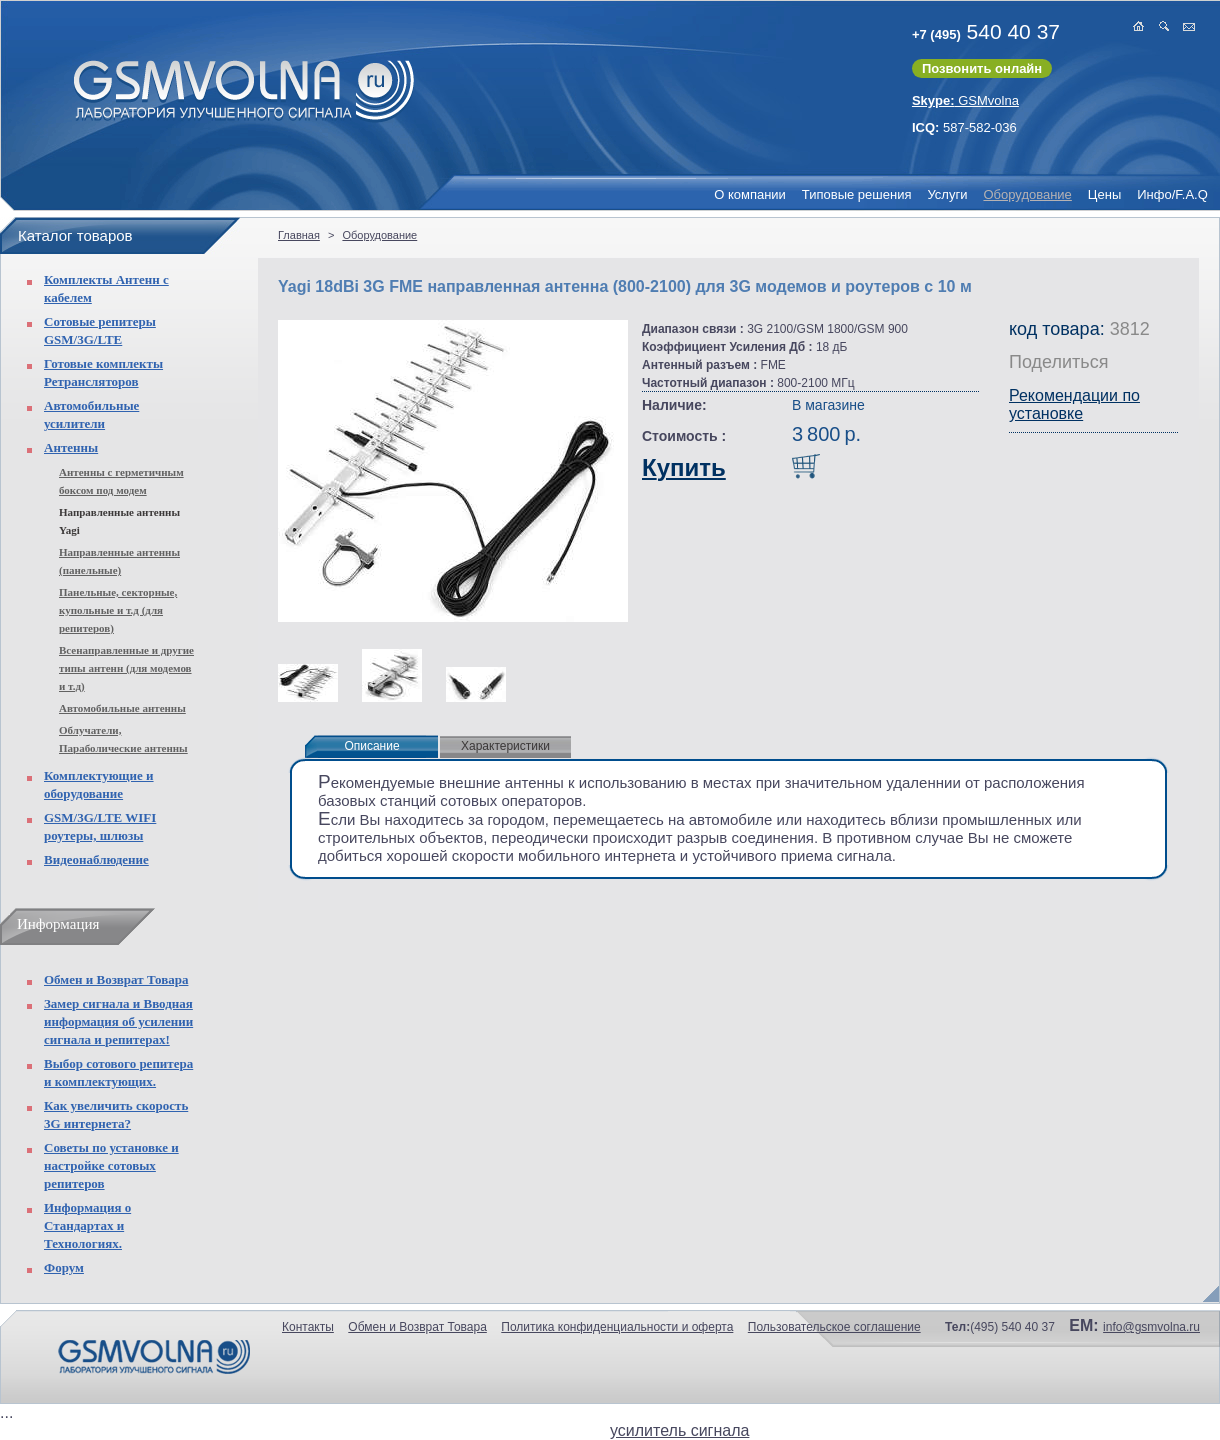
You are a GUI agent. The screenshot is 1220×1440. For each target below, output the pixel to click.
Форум (64, 1267)
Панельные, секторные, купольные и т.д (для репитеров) (118, 610)
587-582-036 (964, 127)
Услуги (947, 194)
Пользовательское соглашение (834, 1327)
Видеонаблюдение (96, 859)
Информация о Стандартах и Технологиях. (87, 1225)
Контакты (308, 1327)
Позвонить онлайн (982, 68)
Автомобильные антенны (122, 708)
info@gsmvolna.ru (1151, 1327)
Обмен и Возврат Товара (116, 979)
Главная (299, 235)
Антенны (71, 447)
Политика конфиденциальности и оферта (617, 1327)
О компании (750, 194)
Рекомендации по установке (1074, 404)
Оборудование (1027, 194)
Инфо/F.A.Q (1172, 194)
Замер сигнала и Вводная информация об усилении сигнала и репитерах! (118, 1021)
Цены (1104, 194)
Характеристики (505, 746)
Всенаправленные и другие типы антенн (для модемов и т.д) (126, 668)
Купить (684, 467)
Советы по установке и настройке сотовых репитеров (111, 1165)
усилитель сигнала (679, 1430)
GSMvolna (965, 100)
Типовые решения (857, 194)
